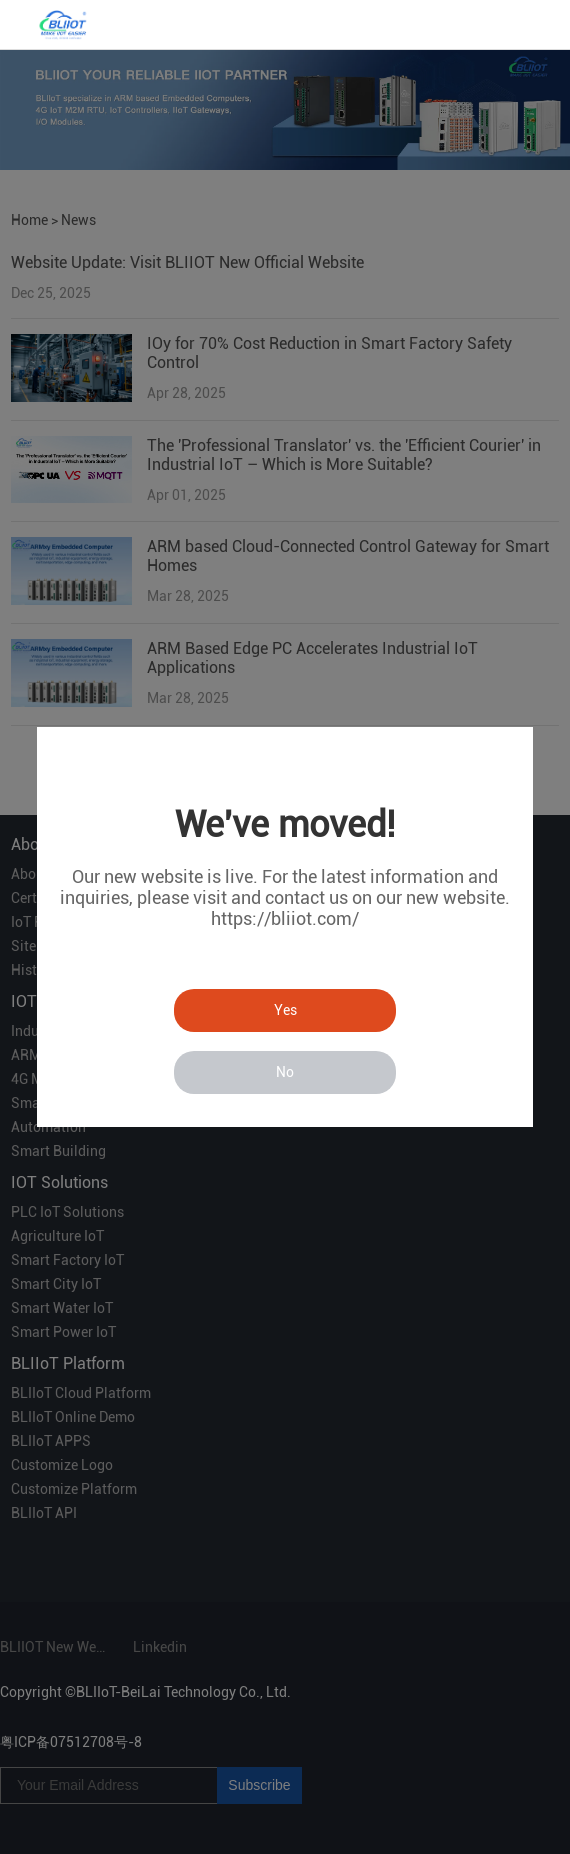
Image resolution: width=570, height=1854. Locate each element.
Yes (285, 1010)
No (285, 1072)
